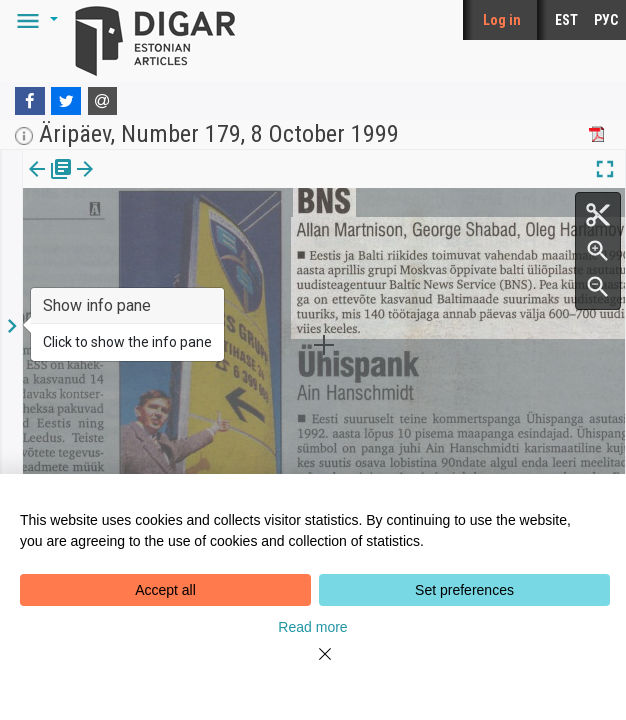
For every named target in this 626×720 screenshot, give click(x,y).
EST (566, 20)
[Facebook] (30, 101)
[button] (34, 20)
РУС (606, 20)
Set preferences (464, 590)
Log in (502, 20)
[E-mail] (103, 101)
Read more (312, 627)
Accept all (165, 590)
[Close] (313, 666)
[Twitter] (66, 101)
